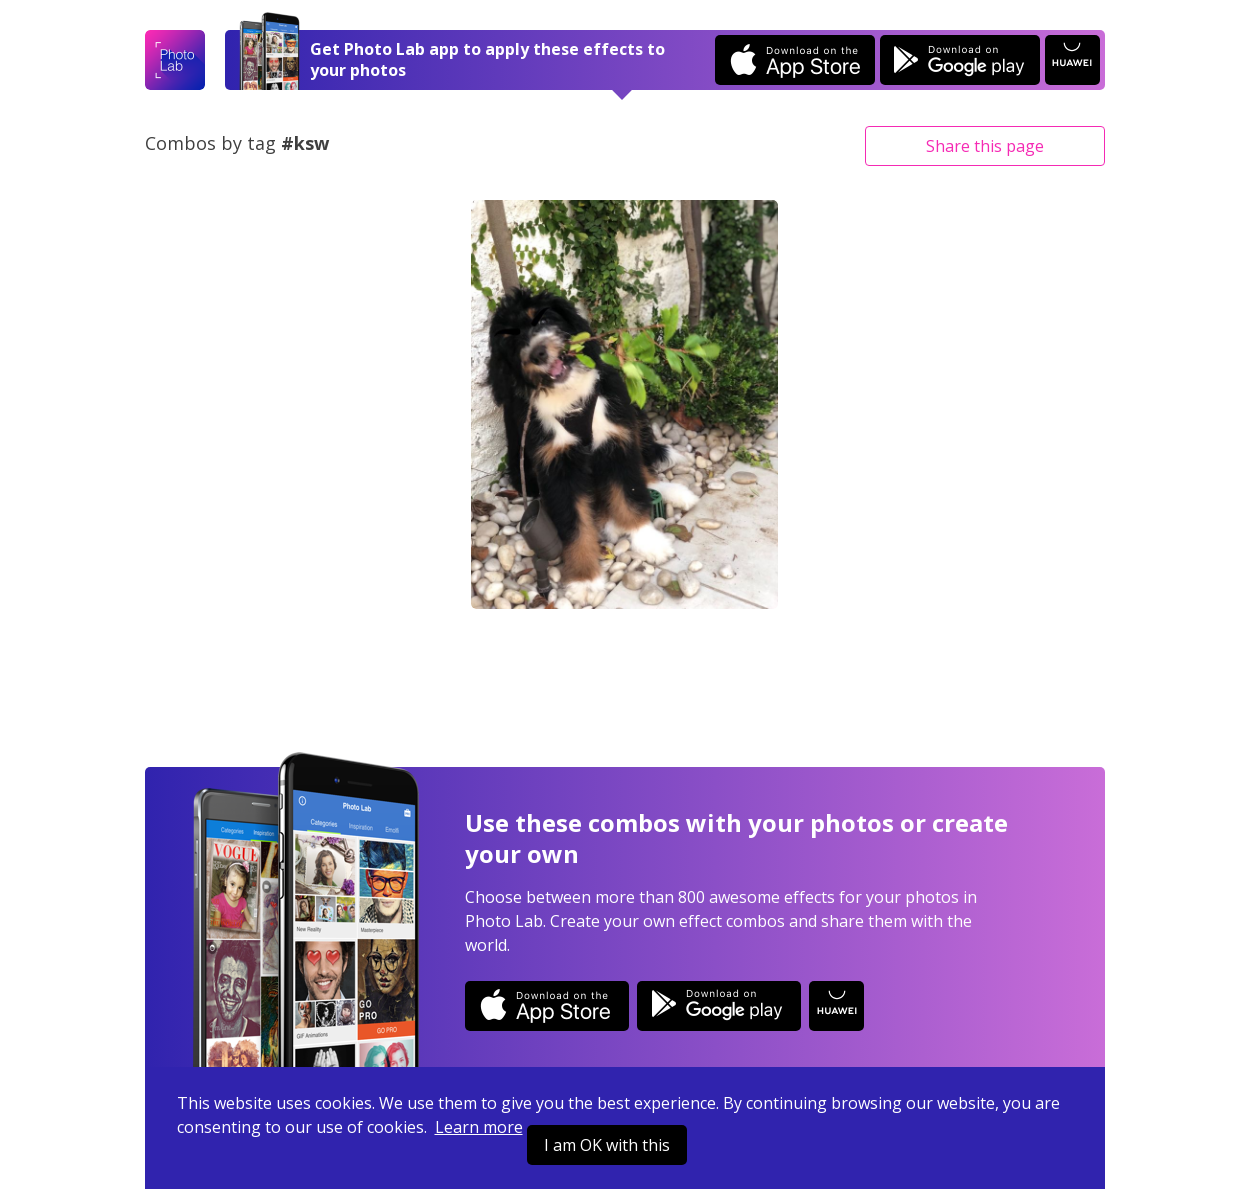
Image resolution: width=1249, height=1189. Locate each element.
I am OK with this (607, 1145)
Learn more (479, 1127)
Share (985, 146)
